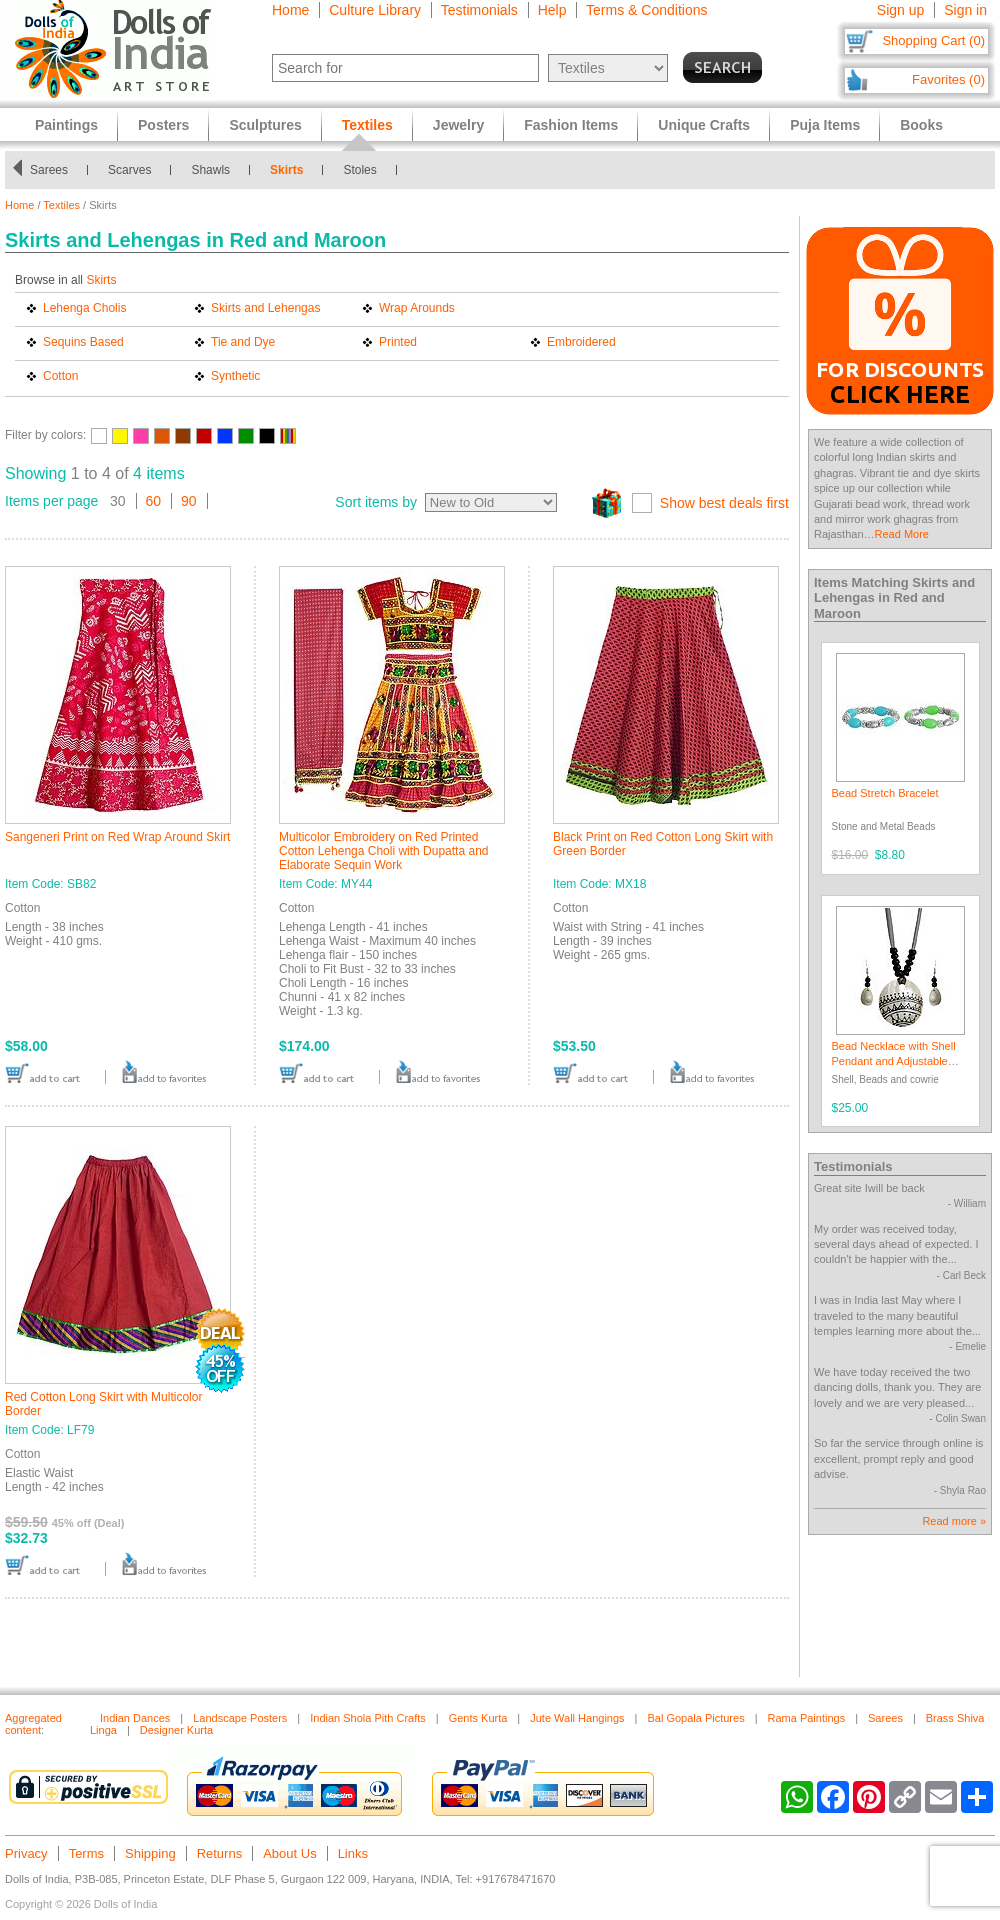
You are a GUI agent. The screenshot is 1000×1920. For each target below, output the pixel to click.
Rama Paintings (807, 1718)
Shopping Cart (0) (933, 40)
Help (552, 10)
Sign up (900, 10)
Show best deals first (724, 503)
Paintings (66, 125)
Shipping (150, 1853)
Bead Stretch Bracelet (885, 793)
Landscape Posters (240, 1718)
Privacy (26, 1853)
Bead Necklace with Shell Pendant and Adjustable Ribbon (894, 1061)
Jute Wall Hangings (577, 1718)
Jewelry (458, 125)
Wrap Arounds (417, 308)
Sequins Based (83, 342)
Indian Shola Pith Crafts (368, 1718)
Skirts (296, 170)
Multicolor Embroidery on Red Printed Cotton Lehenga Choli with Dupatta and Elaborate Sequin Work (383, 851)
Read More (902, 534)
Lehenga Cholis (84, 308)
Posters (163, 125)
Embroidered (581, 342)
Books (921, 125)
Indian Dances (135, 1718)
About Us (289, 1853)
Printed (398, 342)
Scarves (139, 170)
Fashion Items (571, 125)
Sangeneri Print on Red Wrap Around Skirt (117, 837)
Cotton (60, 376)
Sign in (965, 10)
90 (189, 501)
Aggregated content (33, 1724)
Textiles (61, 205)
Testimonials (479, 10)
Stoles (370, 170)
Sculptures (265, 125)
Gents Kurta (478, 1718)
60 (154, 501)
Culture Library (375, 10)
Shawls (221, 170)
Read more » (954, 1521)
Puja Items (825, 125)
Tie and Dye (243, 342)
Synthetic (235, 376)
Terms (86, 1853)
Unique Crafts (704, 125)
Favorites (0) (948, 79)
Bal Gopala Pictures (695, 1718)
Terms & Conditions (646, 10)
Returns (220, 1853)
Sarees (59, 170)
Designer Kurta (176, 1730)
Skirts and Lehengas (265, 308)
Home (290, 10)
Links (353, 1853)
